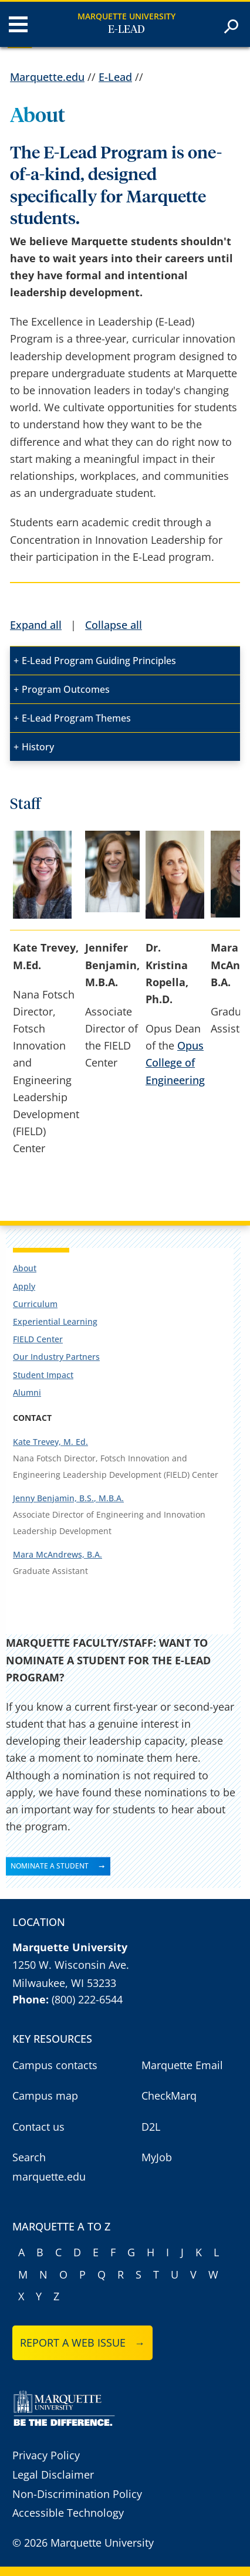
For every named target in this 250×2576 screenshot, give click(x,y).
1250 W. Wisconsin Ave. (70, 1965)
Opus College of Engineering (175, 1062)
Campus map (45, 2095)
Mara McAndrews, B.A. (57, 1554)
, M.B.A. (109, 1498)
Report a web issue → (82, 2342)
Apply (24, 1286)
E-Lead (126, 30)
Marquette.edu (47, 77)
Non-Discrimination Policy (77, 2494)
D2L (150, 2127)
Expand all (36, 625)
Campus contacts (54, 2065)
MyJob (156, 2157)
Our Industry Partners (56, 1356)
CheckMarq (169, 2095)
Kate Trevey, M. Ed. (50, 1441)
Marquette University (126, 16)
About (24, 1268)
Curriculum (35, 1303)
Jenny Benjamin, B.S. (53, 1498)
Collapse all (113, 625)
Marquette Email (182, 2065)
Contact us (38, 2127)
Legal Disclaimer (53, 2474)
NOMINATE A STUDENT (50, 1866)
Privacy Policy (46, 2455)
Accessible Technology (68, 2513)
